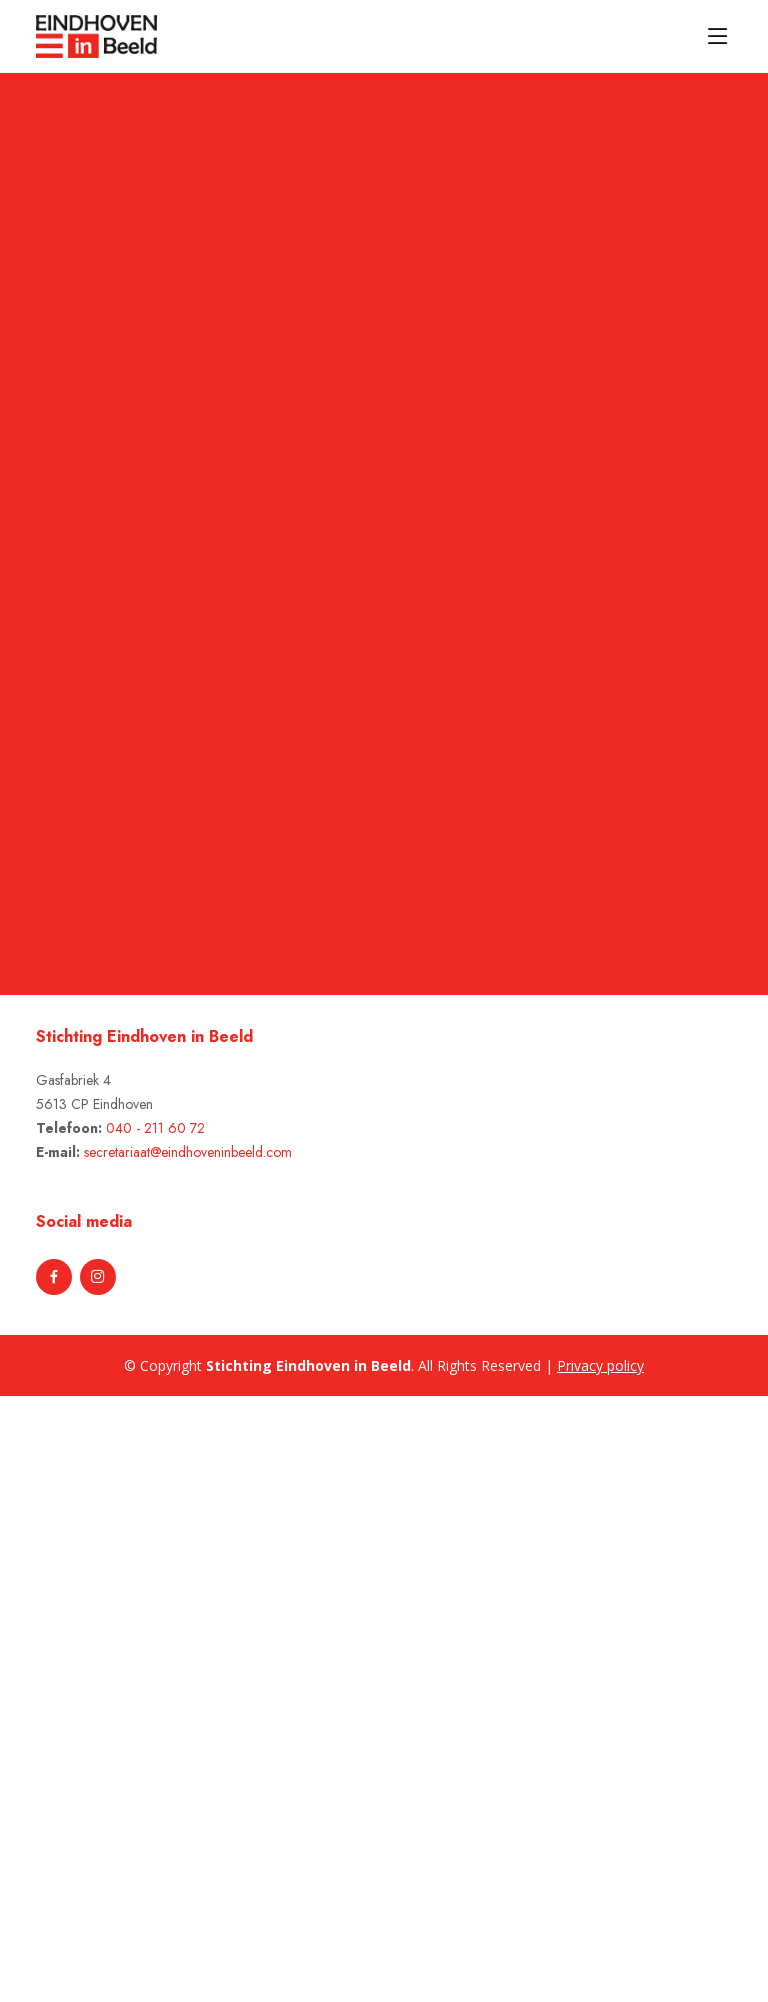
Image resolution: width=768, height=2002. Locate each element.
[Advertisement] (112, 1696)
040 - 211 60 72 (155, 1128)
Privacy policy (600, 1365)
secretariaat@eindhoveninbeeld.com (188, 1152)
